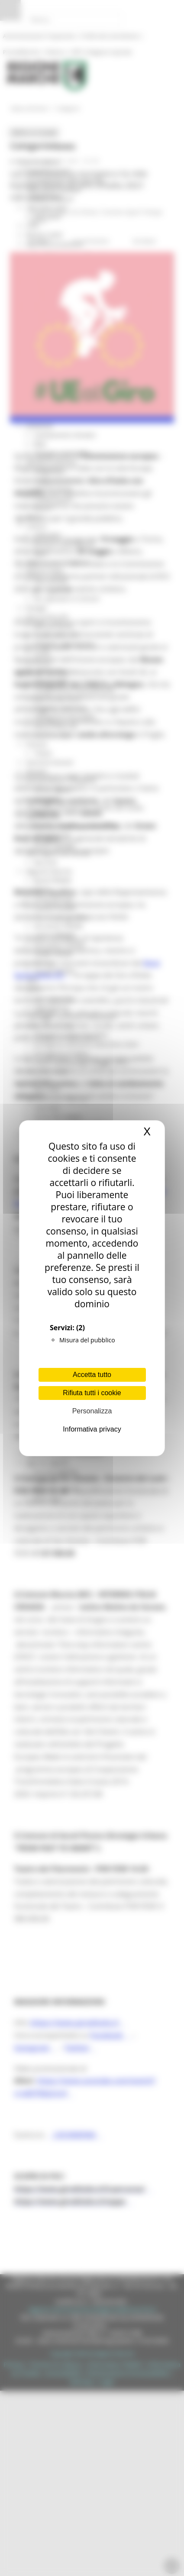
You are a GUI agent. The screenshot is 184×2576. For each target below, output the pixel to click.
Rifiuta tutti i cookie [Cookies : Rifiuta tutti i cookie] (92, 1392)
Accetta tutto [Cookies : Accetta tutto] (92, 1374)
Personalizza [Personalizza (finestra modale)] (92, 1411)
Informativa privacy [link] (92, 1429)
